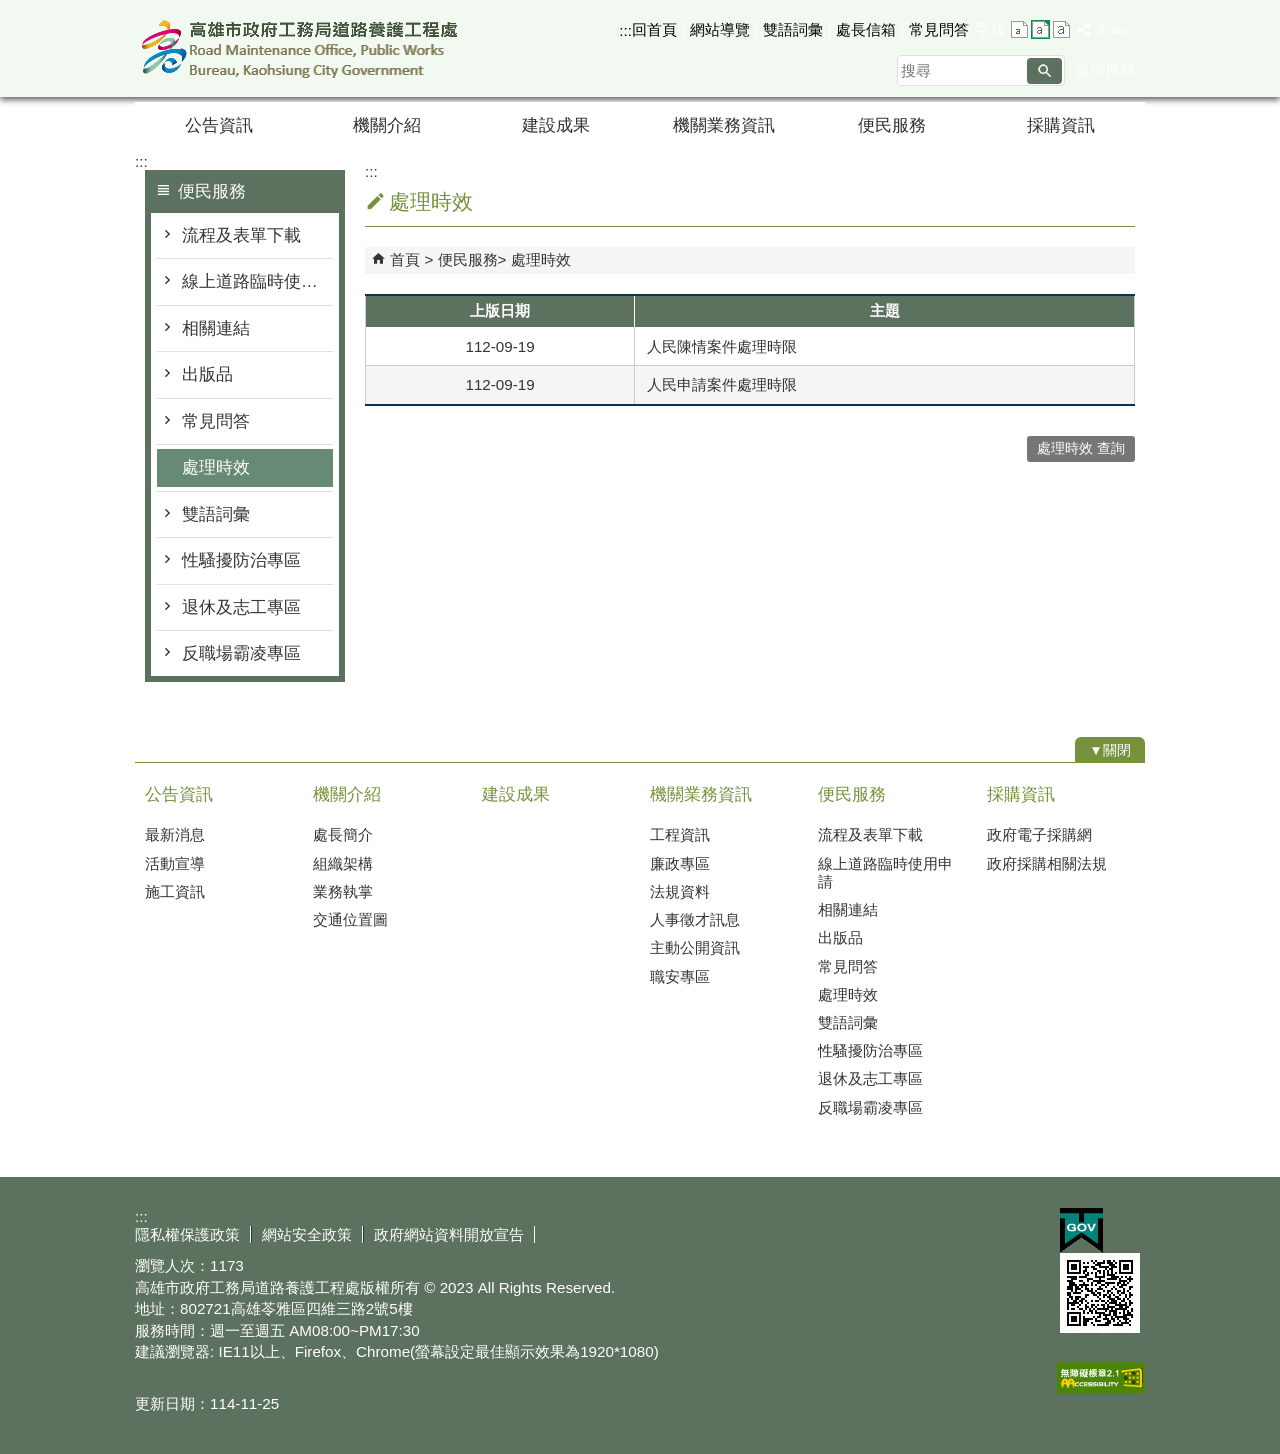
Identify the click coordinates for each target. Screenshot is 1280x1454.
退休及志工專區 (241, 607)
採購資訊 (1061, 125)
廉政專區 (680, 863)
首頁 (405, 259)
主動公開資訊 (695, 947)
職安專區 (680, 976)
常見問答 (939, 29)
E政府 (1081, 1230)
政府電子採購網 (1039, 834)
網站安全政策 (307, 1234)
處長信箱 (866, 29)
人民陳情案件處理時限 (722, 346)
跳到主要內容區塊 (10, 10)
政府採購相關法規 (1047, 863)
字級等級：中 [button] (1040, 29)
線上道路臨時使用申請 (257, 281)
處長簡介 (343, 834)
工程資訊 (680, 834)
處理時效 (216, 467)
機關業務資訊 (724, 125)
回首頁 (654, 29)
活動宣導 (175, 863)
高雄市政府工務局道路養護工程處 (304, 48)
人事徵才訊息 (695, 919)
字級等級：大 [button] (1061, 29)
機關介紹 (387, 125)
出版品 (207, 374)
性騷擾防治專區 (241, 560)
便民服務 (892, 125)
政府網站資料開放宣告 (449, 1234)
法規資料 (680, 891)
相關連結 (216, 328)
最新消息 (175, 834)
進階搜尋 (1105, 69)
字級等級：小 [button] (1019, 29)
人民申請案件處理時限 (722, 384)
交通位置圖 (350, 919)
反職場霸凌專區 (241, 653)
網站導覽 (720, 29)
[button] (1044, 71)
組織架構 (343, 863)
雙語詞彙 (793, 29)
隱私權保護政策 (187, 1234)
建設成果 (556, 125)
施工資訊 (175, 891)
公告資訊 (219, 125)
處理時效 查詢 (1081, 448)
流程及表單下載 (241, 235)
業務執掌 (343, 891)
